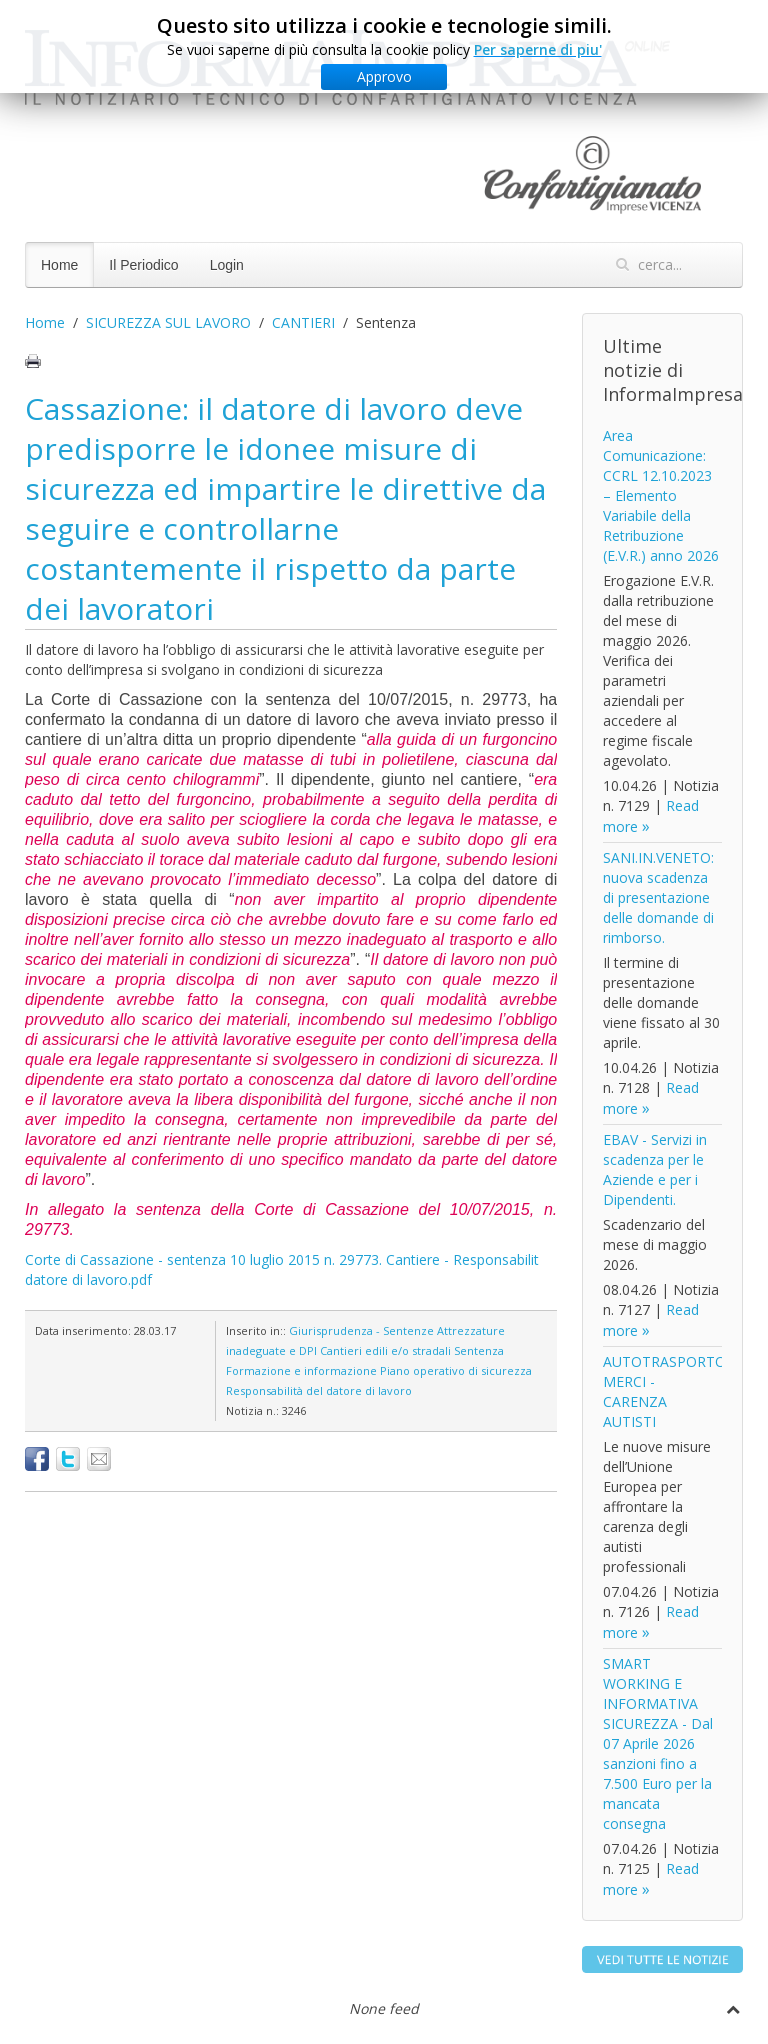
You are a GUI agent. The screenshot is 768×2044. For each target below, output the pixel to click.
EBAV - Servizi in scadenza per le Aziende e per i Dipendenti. (655, 1169)
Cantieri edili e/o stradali (385, 1350)
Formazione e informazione (301, 1370)
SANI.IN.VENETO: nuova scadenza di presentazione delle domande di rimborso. (658, 897)
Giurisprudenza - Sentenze (361, 1330)
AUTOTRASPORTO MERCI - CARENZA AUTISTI (664, 1391)
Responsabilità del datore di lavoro (319, 1390)
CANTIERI (303, 322)
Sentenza (479, 1350)
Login (227, 265)
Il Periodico (143, 265)
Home (59, 265)
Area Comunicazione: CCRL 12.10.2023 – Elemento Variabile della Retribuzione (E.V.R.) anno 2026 (661, 495)
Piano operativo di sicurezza (456, 1370)
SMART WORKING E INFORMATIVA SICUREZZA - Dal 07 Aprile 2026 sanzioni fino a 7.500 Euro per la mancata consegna (658, 1743)
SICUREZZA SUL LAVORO (168, 322)
